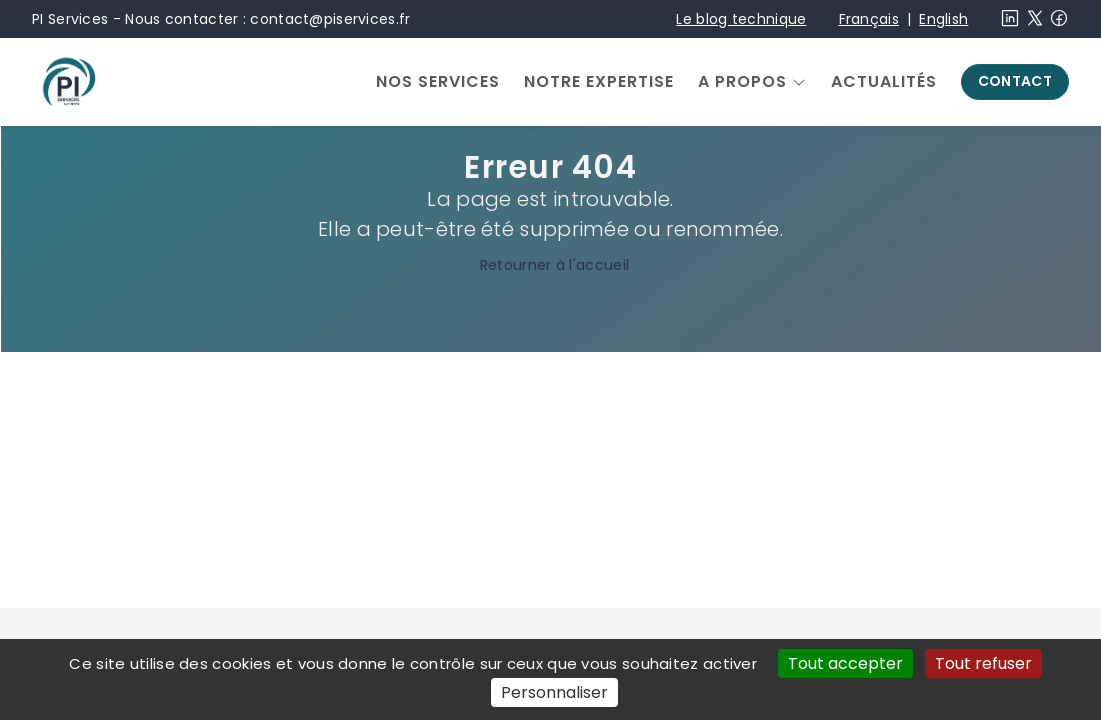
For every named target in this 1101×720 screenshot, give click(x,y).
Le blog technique (741, 19)
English (943, 19)
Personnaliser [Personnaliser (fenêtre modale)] (554, 692)
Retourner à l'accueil (550, 266)
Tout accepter (845, 663)
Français (869, 19)
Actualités (884, 82)
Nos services (438, 82)
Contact (1015, 81)
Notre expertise (599, 82)
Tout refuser (983, 663)
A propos (742, 82)
